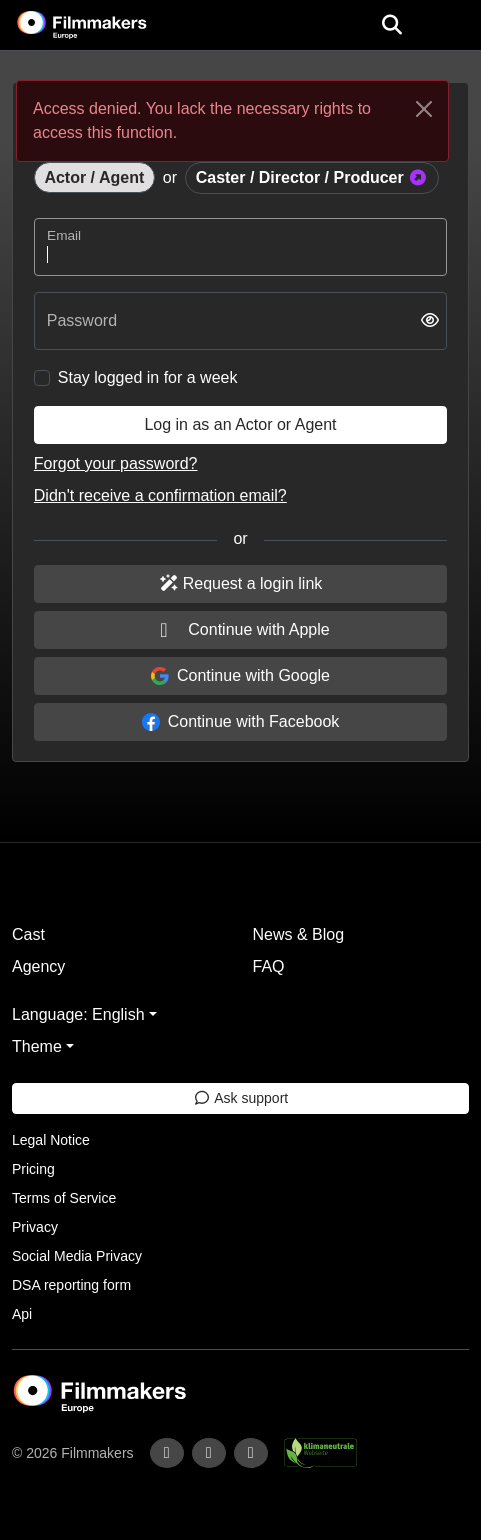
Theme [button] (37, 1046)
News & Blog (299, 934)
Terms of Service (64, 1198)
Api (22, 1314)
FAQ (269, 966)
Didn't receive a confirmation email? (160, 495)
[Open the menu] (391, 25)
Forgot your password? (116, 463)
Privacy (35, 1227)
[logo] (106, 25)
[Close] (424, 109)
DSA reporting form (71, 1285)
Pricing (33, 1169)
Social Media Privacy (77, 1256)
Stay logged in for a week (148, 377)
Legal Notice (51, 1140)
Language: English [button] (78, 1014)
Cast (28, 934)
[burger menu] (451, 25)
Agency (38, 966)
